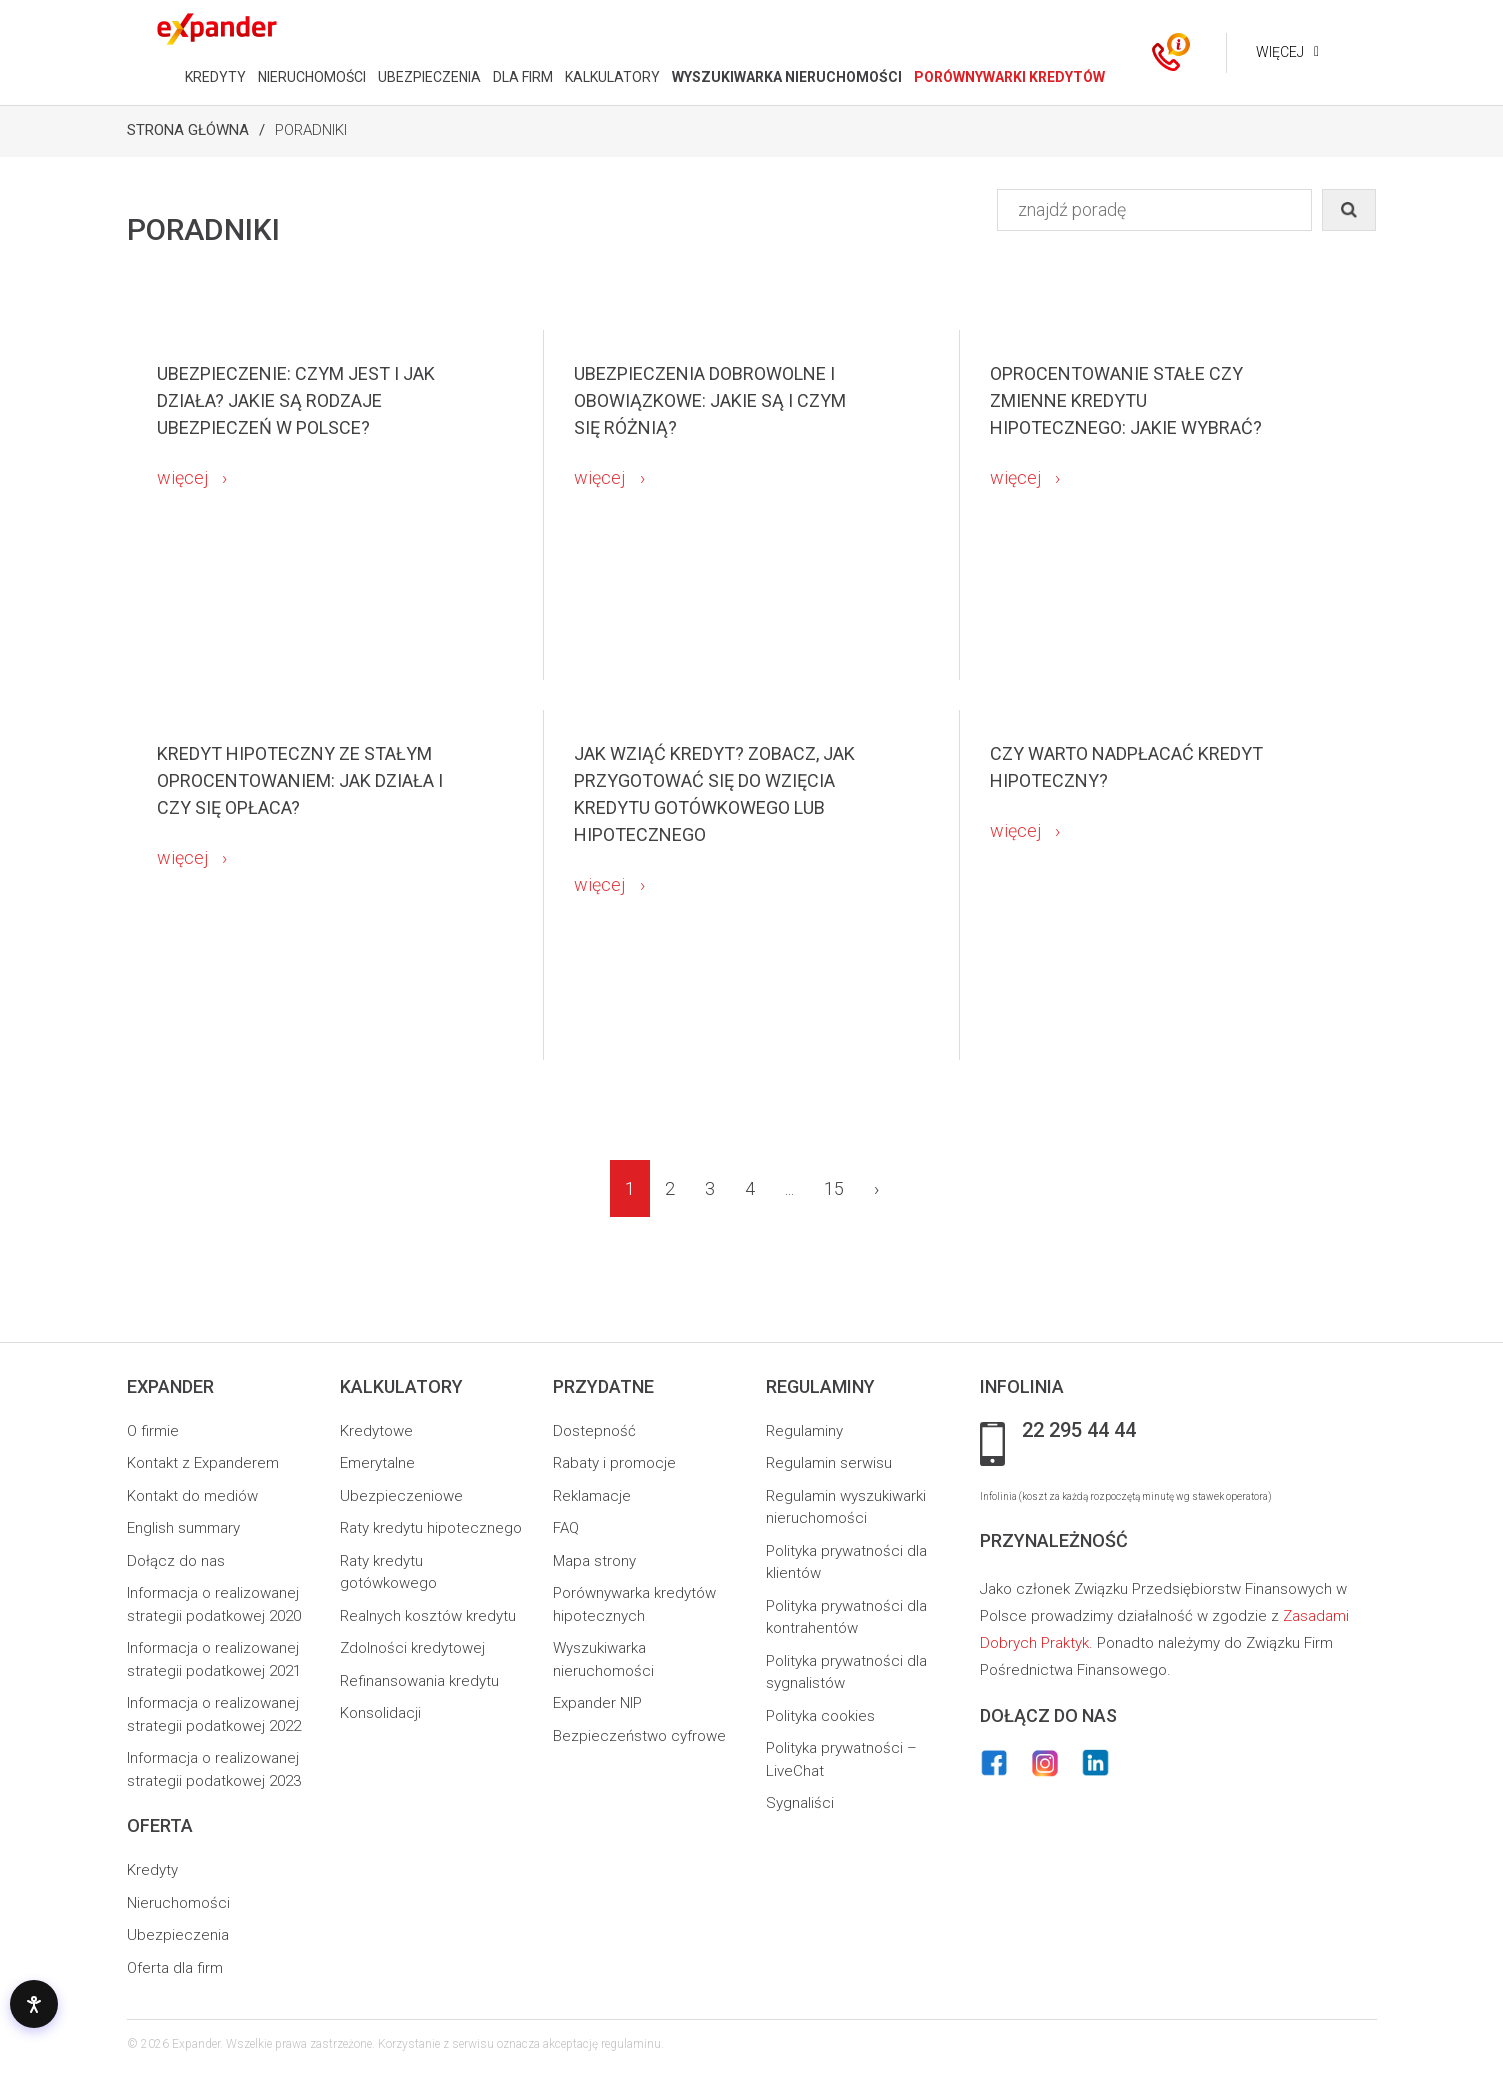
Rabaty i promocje (614, 1463)
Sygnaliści (800, 1803)
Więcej (1278, 52)
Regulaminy (804, 1431)
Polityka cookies (820, 1716)
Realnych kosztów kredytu (428, 1616)
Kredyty (152, 1870)
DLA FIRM (521, 77)
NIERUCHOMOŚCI (310, 77)
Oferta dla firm (175, 1968)
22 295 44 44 (1079, 1431)
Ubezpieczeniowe (401, 1496)
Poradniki (311, 130)
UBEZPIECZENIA (427, 77)
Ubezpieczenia (178, 1935)
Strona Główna (188, 130)
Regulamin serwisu (829, 1463)
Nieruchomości (178, 1903)
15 (834, 1188)
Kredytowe (376, 1431)
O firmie (153, 1431)
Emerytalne (377, 1463)
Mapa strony (594, 1561)
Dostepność (594, 1431)
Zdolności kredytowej (412, 1648)
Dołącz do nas (176, 1561)
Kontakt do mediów (192, 1496)
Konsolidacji (380, 1713)
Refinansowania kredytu (419, 1681)
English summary (183, 1528)
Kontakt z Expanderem (203, 1463)
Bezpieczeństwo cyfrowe (639, 1736)
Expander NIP (597, 1703)
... (789, 1188)
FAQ (566, 1528)
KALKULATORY (610, 77)
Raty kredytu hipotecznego (431, 1528)
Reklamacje (592, 1496)
